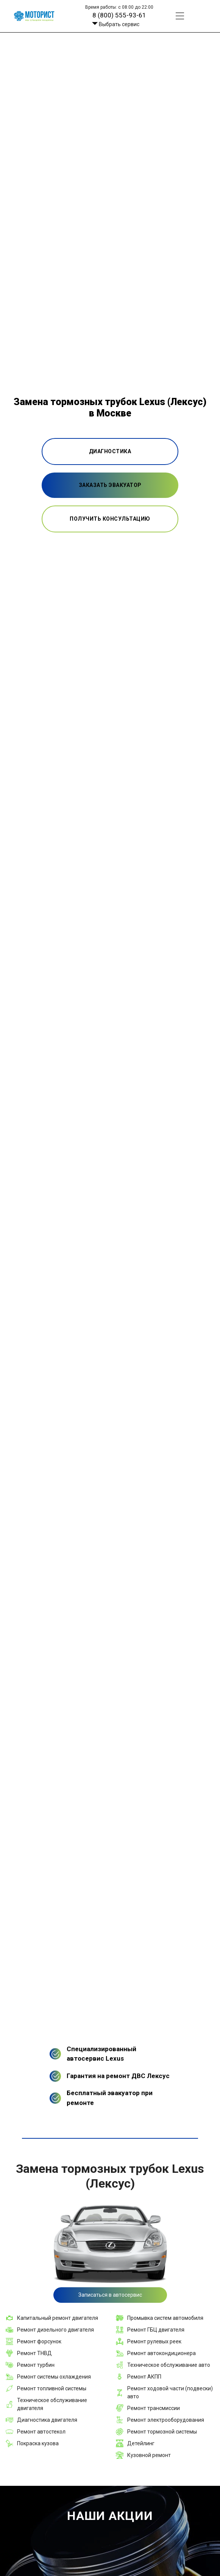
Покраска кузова (38, 2443)
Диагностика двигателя (47, 2420)
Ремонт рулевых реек (154, 2341)
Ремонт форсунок (39, 2341)
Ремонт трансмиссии (153, 2408)
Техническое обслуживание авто (168, 2365)
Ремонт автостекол (41, 2432)
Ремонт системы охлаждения (54, 2377)
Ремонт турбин (36, 2365)
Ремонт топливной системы (51, 2388)
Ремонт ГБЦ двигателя (155, 2330)
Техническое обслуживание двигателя (52, 2404)
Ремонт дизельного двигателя (55, 2330)
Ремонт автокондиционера (161, 2353)
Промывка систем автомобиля (165, 2318)
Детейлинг (140, 2443)
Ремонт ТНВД (34, 2353)
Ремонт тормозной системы (162, 2432)
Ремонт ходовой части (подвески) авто (170, 2392)
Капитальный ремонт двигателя (57, 2318)
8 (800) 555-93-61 (119, 15)
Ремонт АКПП (144, 2377)
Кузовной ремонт (149, 2455)
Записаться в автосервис (110, 2295)
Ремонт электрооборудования (165, 2420)
